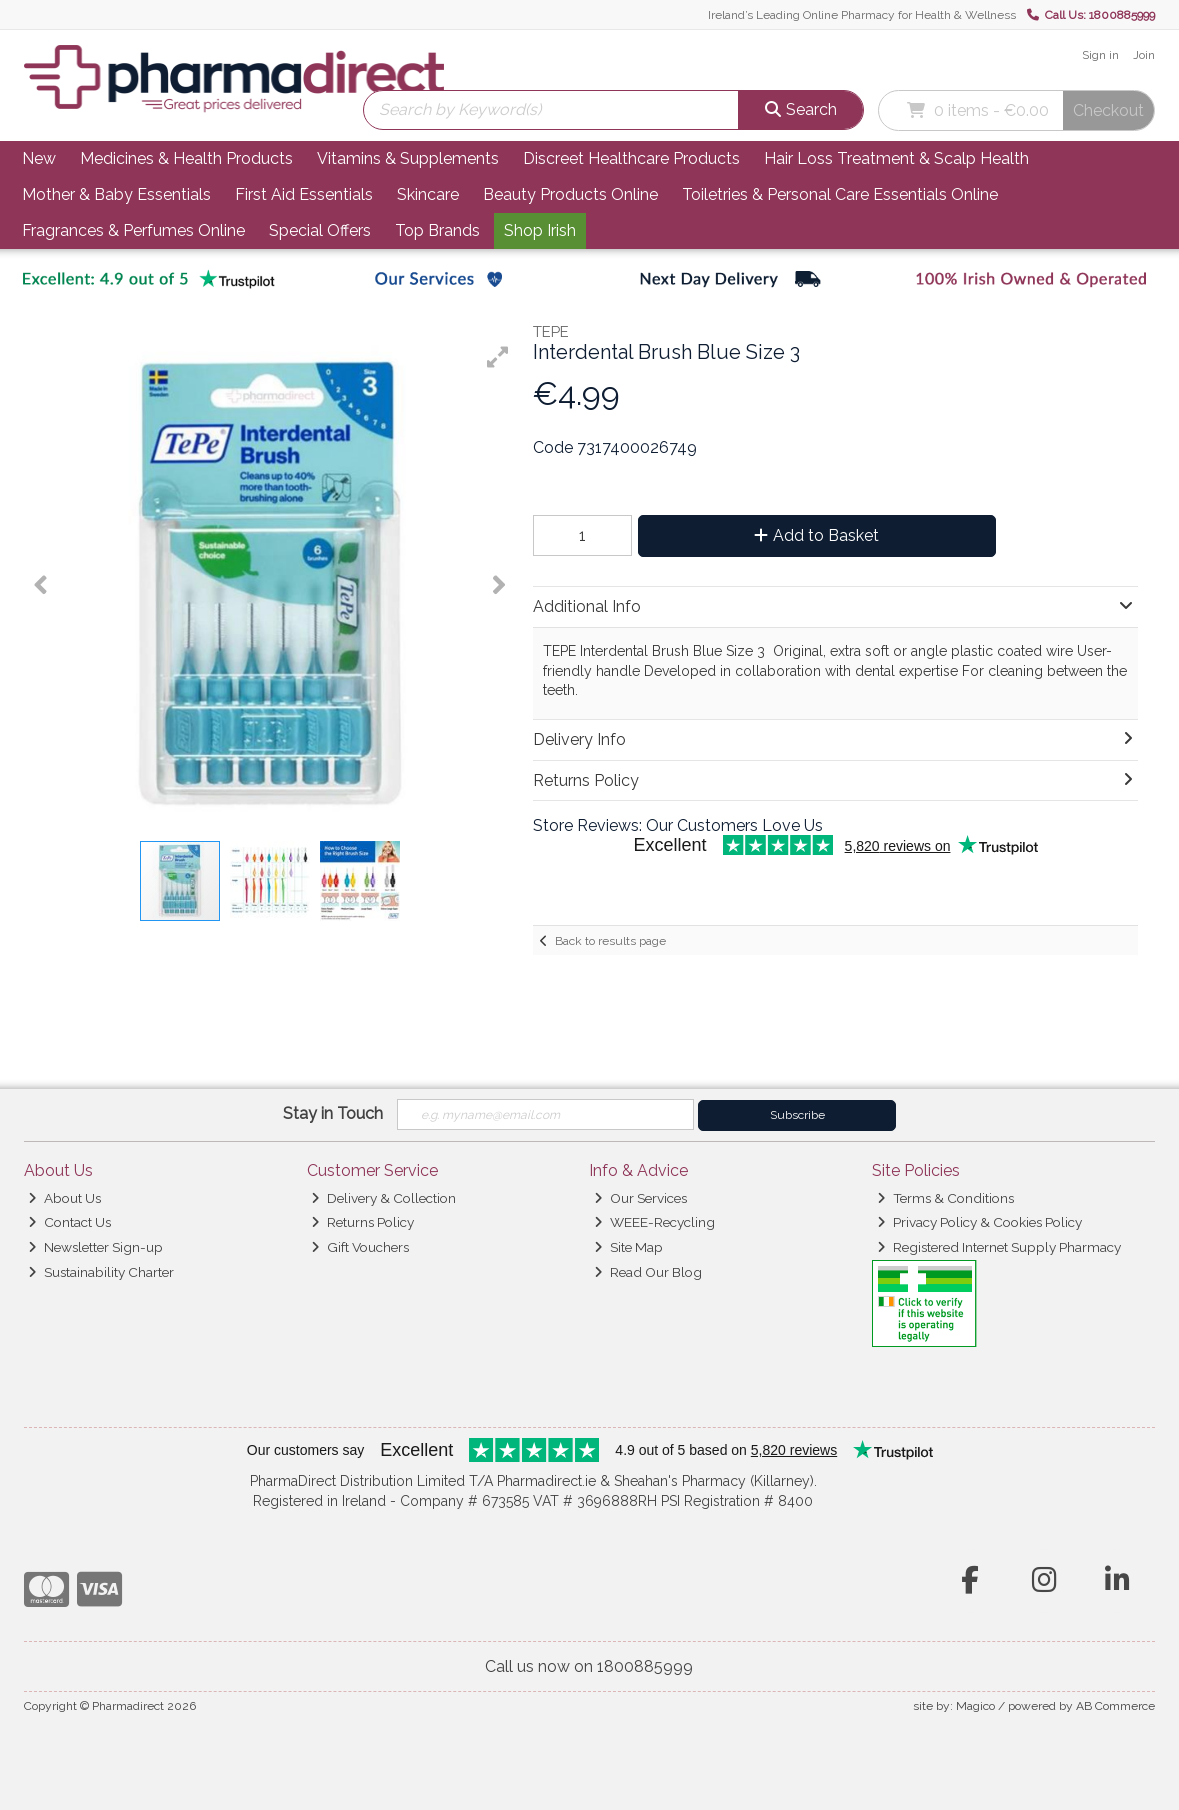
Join (1144, 55)
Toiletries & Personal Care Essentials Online (840, 194)
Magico (975, 1706)
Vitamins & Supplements (408, 158)
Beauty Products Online (570, 194)
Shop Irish (540, 230)
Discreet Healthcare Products (631, 158)
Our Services (640, 1198)
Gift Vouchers (360, 1247)
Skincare (428, 194)
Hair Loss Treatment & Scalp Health (896, 158)
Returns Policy (362, 1222)
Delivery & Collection (383, 1198)
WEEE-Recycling (654, 1222)
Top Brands (437, 230)
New (39, 158)
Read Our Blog (648, 1272)
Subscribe (797, 1115)
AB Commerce (1115, 1706)
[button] (498, 357)
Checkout (1108, 110)
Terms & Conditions (945, 1198)
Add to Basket (816, 535)
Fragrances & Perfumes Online (133, 230)
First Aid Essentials (304, 194)
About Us (64, 1198)
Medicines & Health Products (186, 158)
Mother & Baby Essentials (116, 194)
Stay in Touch (333, 1113)
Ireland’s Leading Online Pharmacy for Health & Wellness (862, 15)
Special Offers (320, 230)
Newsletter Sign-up (95, 1247)
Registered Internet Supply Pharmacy (999, 1247)
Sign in (1100, 55)
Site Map (628, 1247)
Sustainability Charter (101, 1272)
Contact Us (69, 1222)
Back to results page (610, 941)
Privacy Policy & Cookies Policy (979, 1222)
